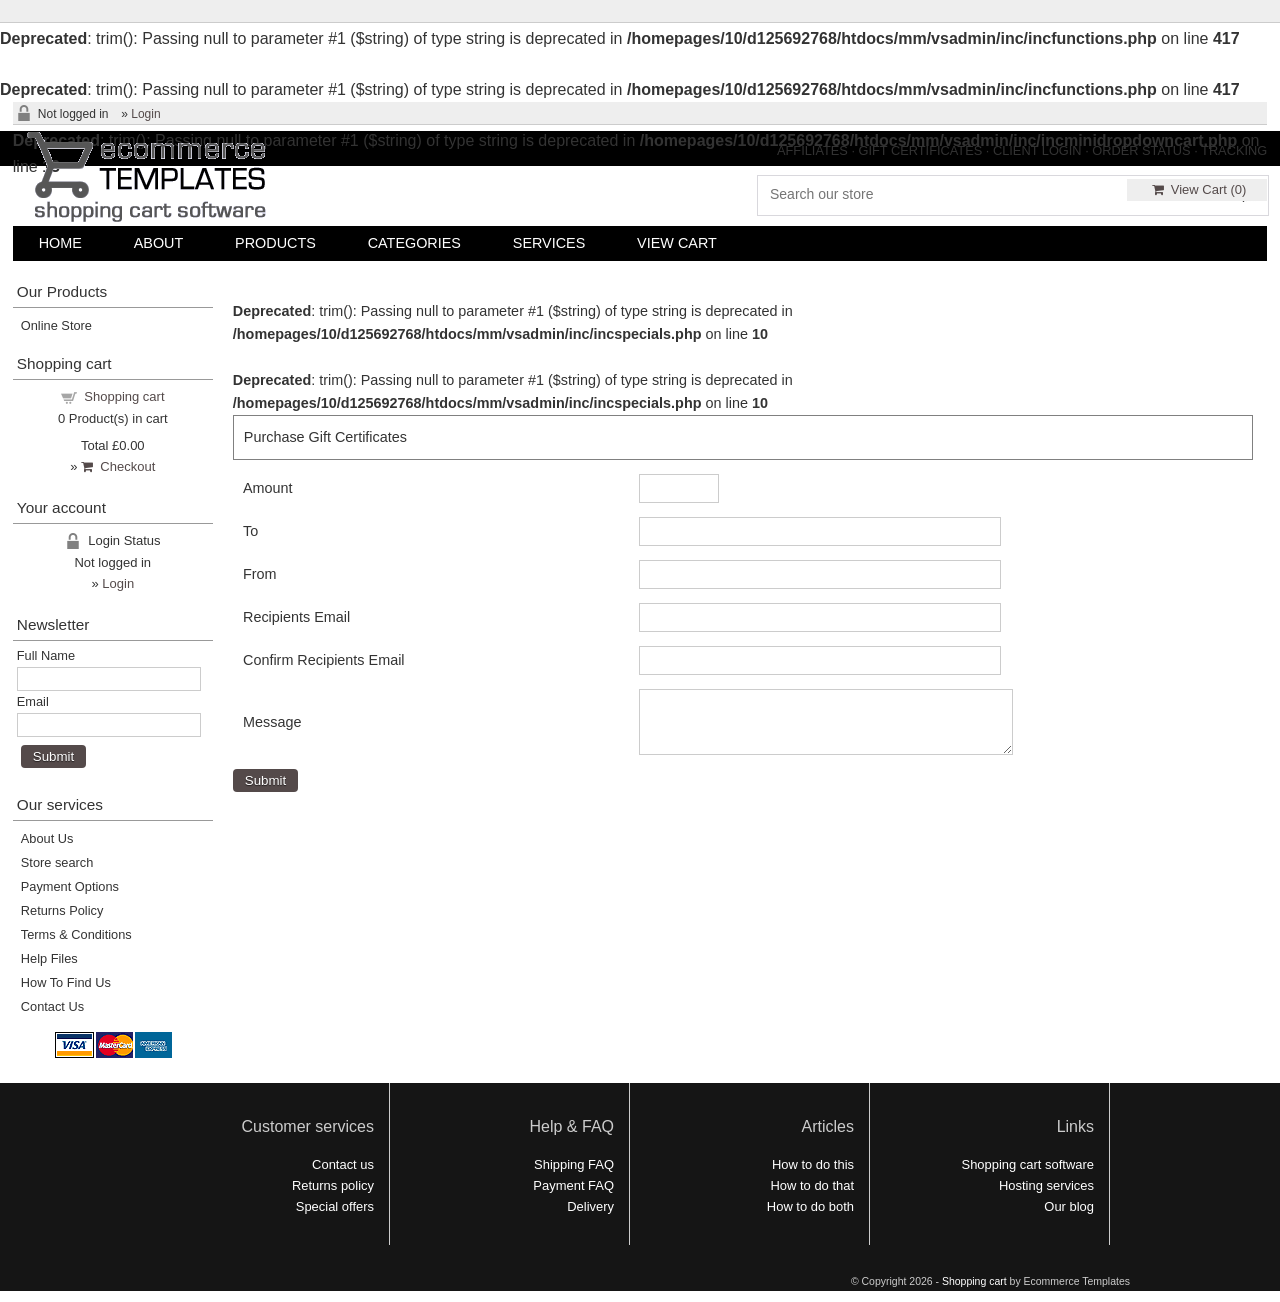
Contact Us (52, 1006)
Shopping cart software (1028, 1164)
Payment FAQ (573, 1185)
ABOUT (159, 243)
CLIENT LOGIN (1037, 150)
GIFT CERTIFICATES (921, 150)
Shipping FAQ (574, 1164)
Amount (268, 488)
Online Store (56, 325)
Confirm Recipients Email (324, 660)
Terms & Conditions (76, 934)
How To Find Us (66, 982)
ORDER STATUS (1141, 150)
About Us (47, 838)
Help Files (49, 958)
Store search (57, 862)
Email (33, 701)
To (250, 531)
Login (145, 114)
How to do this (813, 1164)
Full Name (46, 655)
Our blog (1069, 1206)
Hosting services (1046, 1185)
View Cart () (1199, 189)
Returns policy (333, 1185)
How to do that (812, 1185)
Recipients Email (296, 617)
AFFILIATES (812, 150)
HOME (60, 243)
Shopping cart (124, 396)
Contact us (343, 1164)
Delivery (590, 1206)
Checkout (118, 466)
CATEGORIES (414, 243)
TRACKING (1234, 150)
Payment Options (70, 886)
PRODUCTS (275, 243)
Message (272, 728)
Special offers (335, 1206)
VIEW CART (677, 243)
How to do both (810, 1206)
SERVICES (549, 243)
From (260, 574)
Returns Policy (62, 910)
